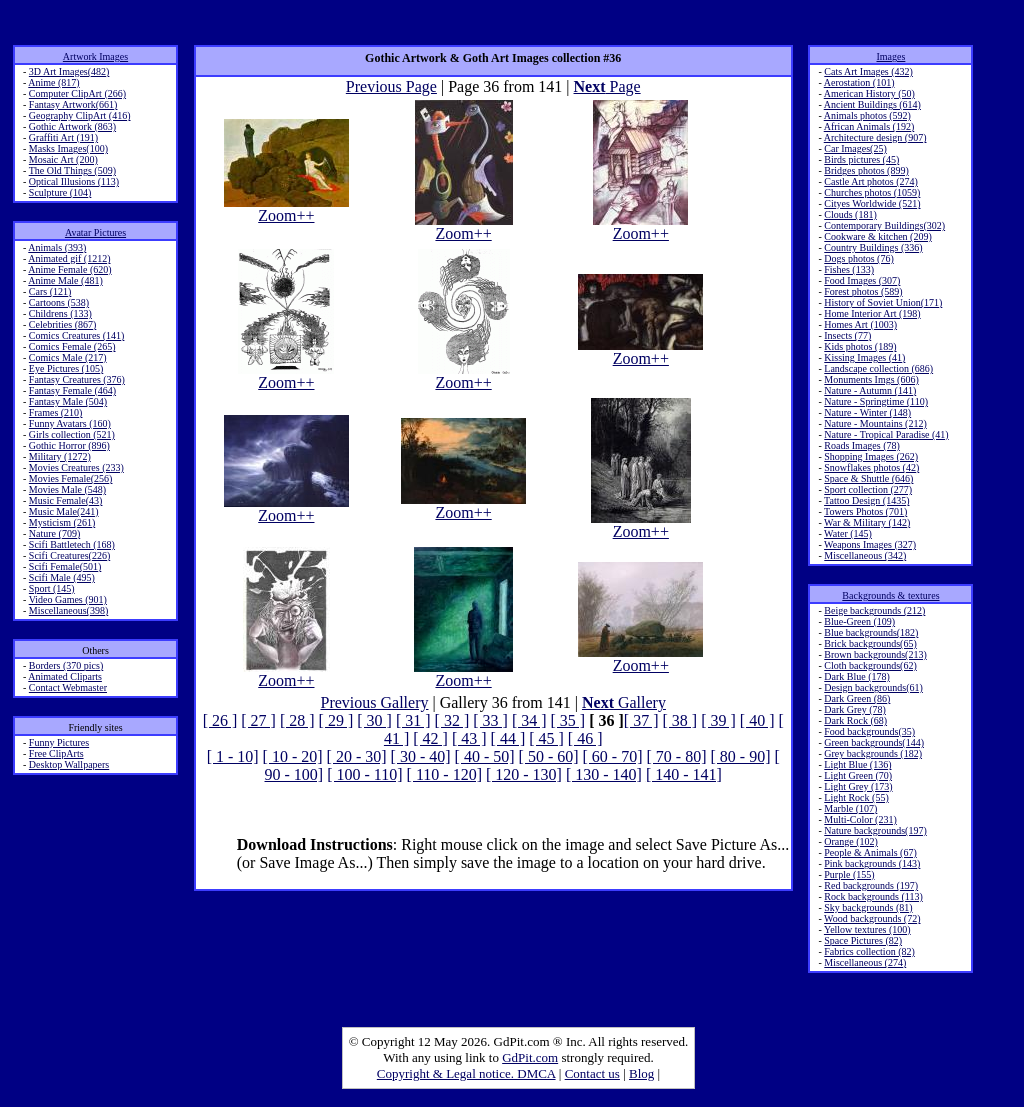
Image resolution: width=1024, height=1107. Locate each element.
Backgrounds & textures (890, 595)
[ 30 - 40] (421, 756)
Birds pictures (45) (861, 159)
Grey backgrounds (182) (873, 753)
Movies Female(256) (71, 478)
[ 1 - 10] (233, 756)
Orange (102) (851, 841)
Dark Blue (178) (857, 676)
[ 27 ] (258, 720)
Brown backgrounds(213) (875, 654)
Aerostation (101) (859, 82)
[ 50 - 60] (549, 756)
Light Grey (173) (858, 786)
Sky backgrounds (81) (868, 907)
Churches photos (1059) (872, 192)
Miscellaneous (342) (865, 555)
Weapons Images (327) (870, 544)
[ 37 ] (641, 720)
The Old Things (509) (72, 170)
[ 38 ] (680, 720)
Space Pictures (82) (863, 940)
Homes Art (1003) (860, 324)
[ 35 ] (568, 720)
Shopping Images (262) (871, 456)
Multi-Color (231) (860, 819)
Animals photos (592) (867, 115)
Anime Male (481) (65, 280)
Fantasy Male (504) (68, 401)
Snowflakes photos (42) (871, 467)
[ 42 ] (430, 738)
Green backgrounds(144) (874, 742)
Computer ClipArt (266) (77, 93)
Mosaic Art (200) (63, 159)
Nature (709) (54, 533)
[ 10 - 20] (293, 756)
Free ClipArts (56, 753)
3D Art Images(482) (69, 71)
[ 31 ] (413, 720)
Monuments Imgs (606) (871, 379)
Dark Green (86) (857, 698)
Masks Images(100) (68, 148)
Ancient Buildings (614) (872, 104)
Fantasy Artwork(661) (73, 104)
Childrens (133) (60, 313)
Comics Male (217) (68, 357)
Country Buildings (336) (873, 247)
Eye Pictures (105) (66, 368)
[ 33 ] (490, 720)
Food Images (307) (862, 280)
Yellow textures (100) (867, 929)
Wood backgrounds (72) (872, 918)
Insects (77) (847, 335)
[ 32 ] (452, 720)
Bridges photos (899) (866, 170)
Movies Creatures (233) (76, 467)
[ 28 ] (297, 720)
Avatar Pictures (95, 232)
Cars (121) (50, 291)
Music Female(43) (66, 500)
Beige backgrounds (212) (874, 610)
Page (607, 86)
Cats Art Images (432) (868, 71)
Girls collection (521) (72, 434)
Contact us (592, 1073)
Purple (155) (849, 874)
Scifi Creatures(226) (69, 555)
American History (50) (869, 93)
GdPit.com (530, 1057)
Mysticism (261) (62, 522)
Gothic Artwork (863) (72, 126)
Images (890, 56)
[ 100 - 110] (364, 774)
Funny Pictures (59, 742)
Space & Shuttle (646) (868, 478)
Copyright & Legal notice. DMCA (466, 1073)
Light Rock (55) (856, 797)
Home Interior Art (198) (872, 313)
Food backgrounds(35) (869, 731)
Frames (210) (56, 412)
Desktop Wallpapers (69, 764)
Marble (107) (850, 808)
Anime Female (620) (69, 269)
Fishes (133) (849, 269)
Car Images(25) (855, 148)
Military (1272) (60, 456)
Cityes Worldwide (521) (872, 203)
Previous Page (391, 86)
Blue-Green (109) (859, 621)
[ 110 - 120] (444, 774)
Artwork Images (95, 56)
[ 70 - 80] (677, 756)
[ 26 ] (220, 720)
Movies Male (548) (67, 489)
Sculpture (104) (60, 192)
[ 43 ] (469, 738)
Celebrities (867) (62, 324)
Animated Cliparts (65, 676)
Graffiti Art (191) (63, 137)
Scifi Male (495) (62, 577)
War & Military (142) (867, 522)
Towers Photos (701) (865, 511)
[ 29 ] (336, 720)
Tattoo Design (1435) (866, 500)
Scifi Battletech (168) (72, 544)
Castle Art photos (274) (871, 181)
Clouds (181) (850, 214)
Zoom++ (286, 208)
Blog (641, 1073)
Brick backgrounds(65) (870, 643)
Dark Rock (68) (855, 720)
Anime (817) (53, 82)
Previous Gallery (375, 702)
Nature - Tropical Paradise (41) (886, 434)
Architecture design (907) (875, 137)
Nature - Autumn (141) (870, 390)
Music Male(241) (64, 511)
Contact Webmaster (68, 687)
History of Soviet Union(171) (883, 302)
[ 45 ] (546, 738)
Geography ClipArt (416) (80, 115)
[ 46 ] (585, 738)
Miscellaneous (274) (865, 962)
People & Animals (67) (870, 852)
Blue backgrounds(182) (871, 632)
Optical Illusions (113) (74, 181)
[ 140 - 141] (684, 774)
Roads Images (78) (862, 445)
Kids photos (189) (860, 346)
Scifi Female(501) (65, 566)
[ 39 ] (718, 720)
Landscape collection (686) (878, 368)
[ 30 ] (374, 720)
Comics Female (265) (72, 346)
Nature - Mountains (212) (875, 423)
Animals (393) (57, 247)
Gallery (624, 702)
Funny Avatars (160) (70, 423)
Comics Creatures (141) (77, 335)
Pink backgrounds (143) (872, 863)
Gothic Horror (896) (69, 445)
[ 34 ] (529, 720)
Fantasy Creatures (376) (77, 379)
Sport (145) (52, 588)
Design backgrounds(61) (873, 687)
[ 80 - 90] (741, 756)
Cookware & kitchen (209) (877, 236)
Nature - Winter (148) (867, 412)
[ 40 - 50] (485, 756)
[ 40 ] (757, 720)
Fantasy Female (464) (72, 390)
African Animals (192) (869, 126)
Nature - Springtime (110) (876, 401)
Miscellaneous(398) (68, 610)
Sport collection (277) (868, 489)
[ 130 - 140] (604, 774)
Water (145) (848, 533)
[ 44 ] (508, 738)
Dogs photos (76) (858, 258)
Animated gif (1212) (69, 258)
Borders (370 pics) (66, 665)
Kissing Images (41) (864, 357)
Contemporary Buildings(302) (884, 225)
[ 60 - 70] (613, 756)
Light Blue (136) (857, 764)
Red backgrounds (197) (871, 885)
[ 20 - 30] (357, 756)
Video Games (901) (68, 599)
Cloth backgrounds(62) (870, 665)
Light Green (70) (858, 775)
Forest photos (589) (863, 291)
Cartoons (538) (59, 302)
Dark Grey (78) (855, 709)
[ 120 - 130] (524, 774)
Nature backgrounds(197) (875, 830)
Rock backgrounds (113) (873, 896)
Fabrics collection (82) (869, 951)
